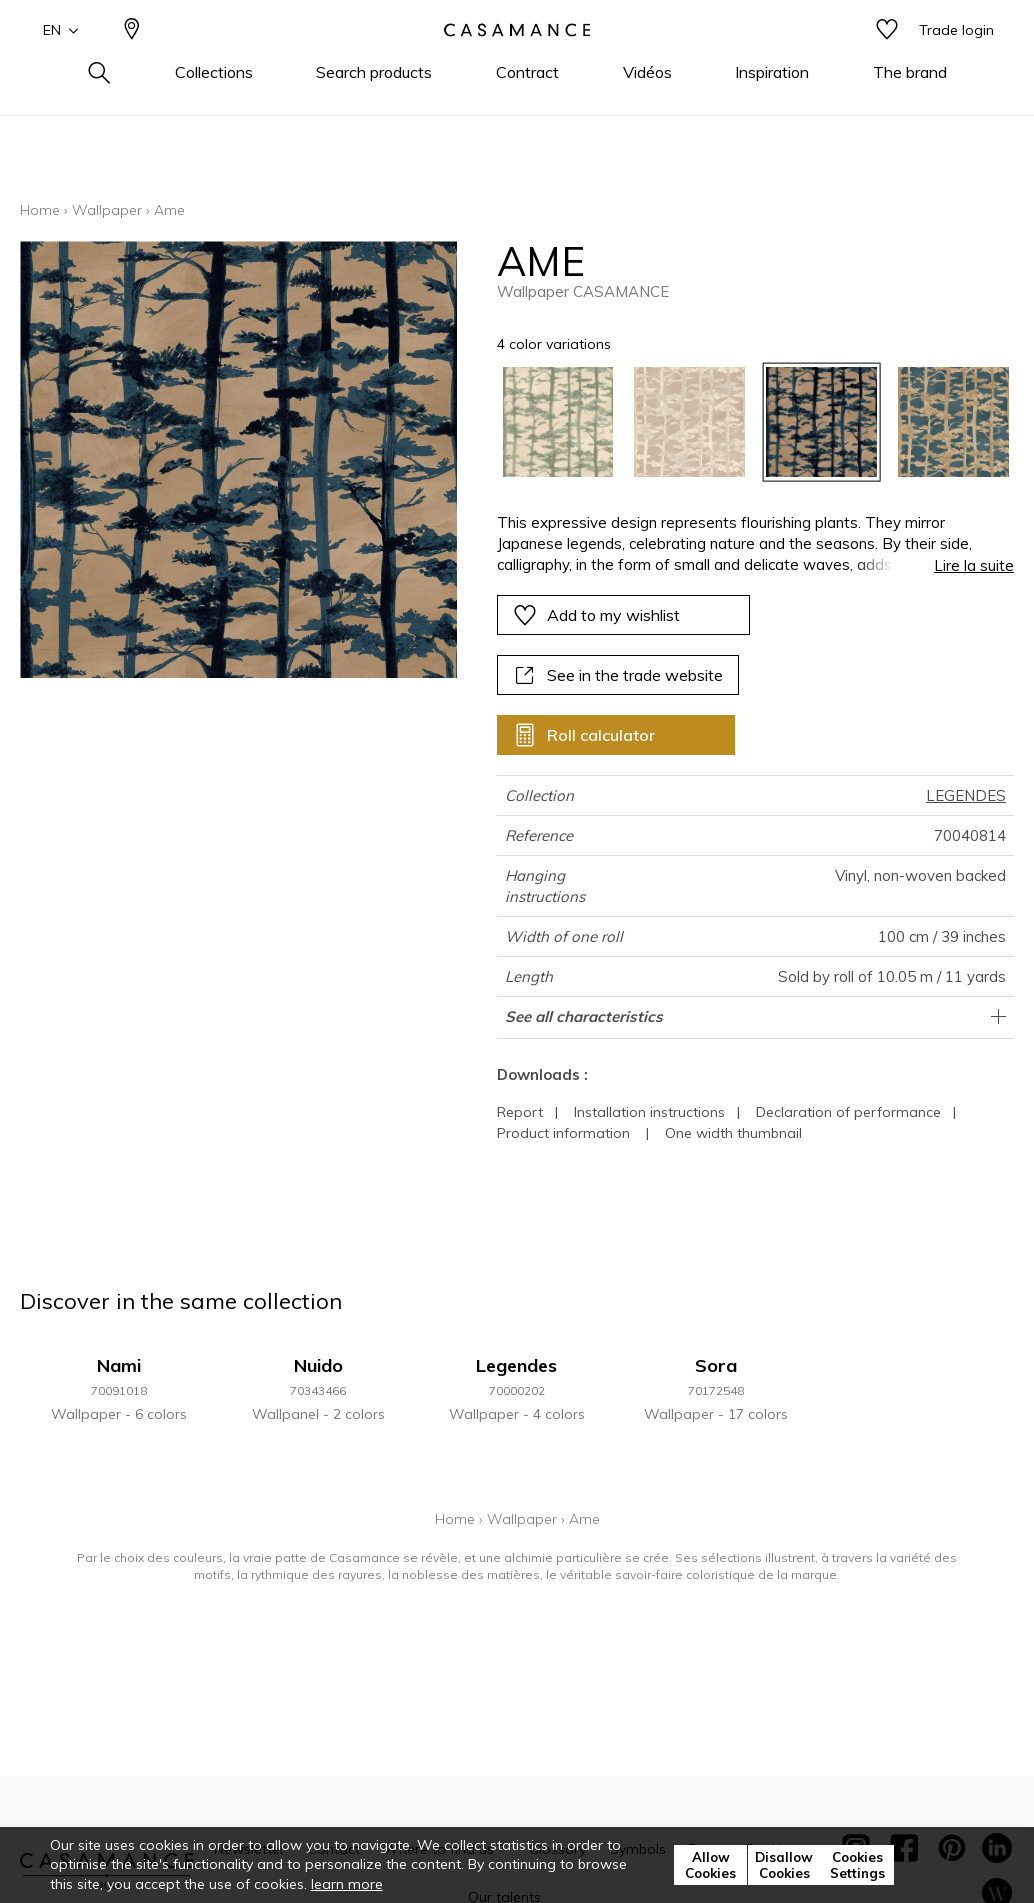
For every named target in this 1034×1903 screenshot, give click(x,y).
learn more (347, 1884)
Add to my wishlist (596, 615)
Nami (119, 1365)
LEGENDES (966, 795)
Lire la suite (974, 565)
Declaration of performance (848, 1112)
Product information (563, 1133)
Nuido (318, 1365)
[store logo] (517, 63)
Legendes (516, 1365)
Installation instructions (649, 1112)
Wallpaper (107, 210)
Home (40, 210)
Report (520, 1112)
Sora (716, 1365)
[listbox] (745, 422)
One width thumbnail (733, 1133)
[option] (558, 422)
